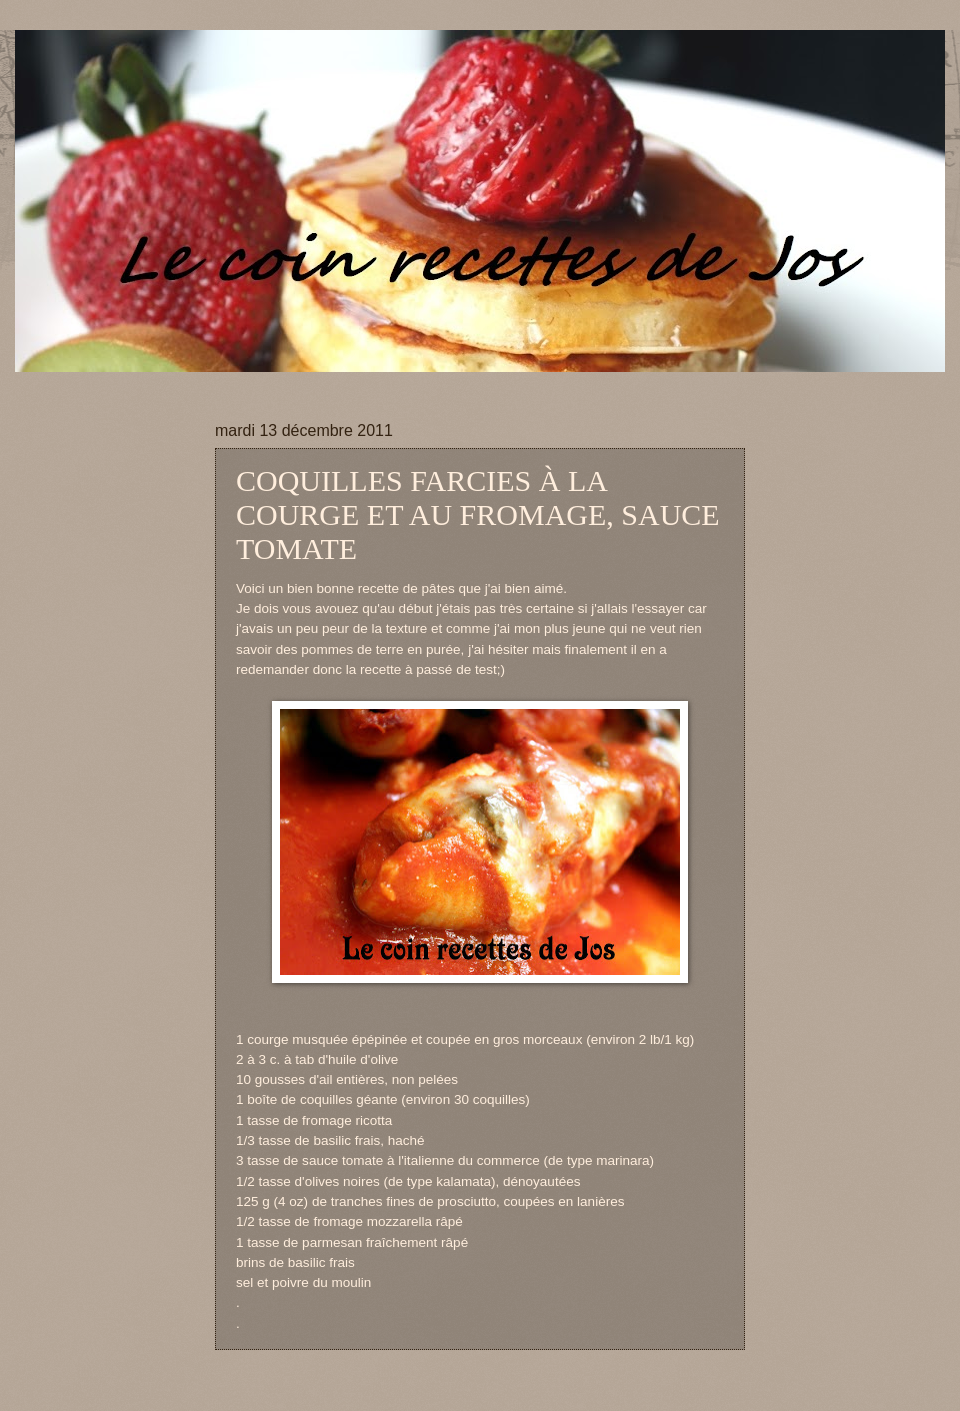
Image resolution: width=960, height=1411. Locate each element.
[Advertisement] (399, 379)
